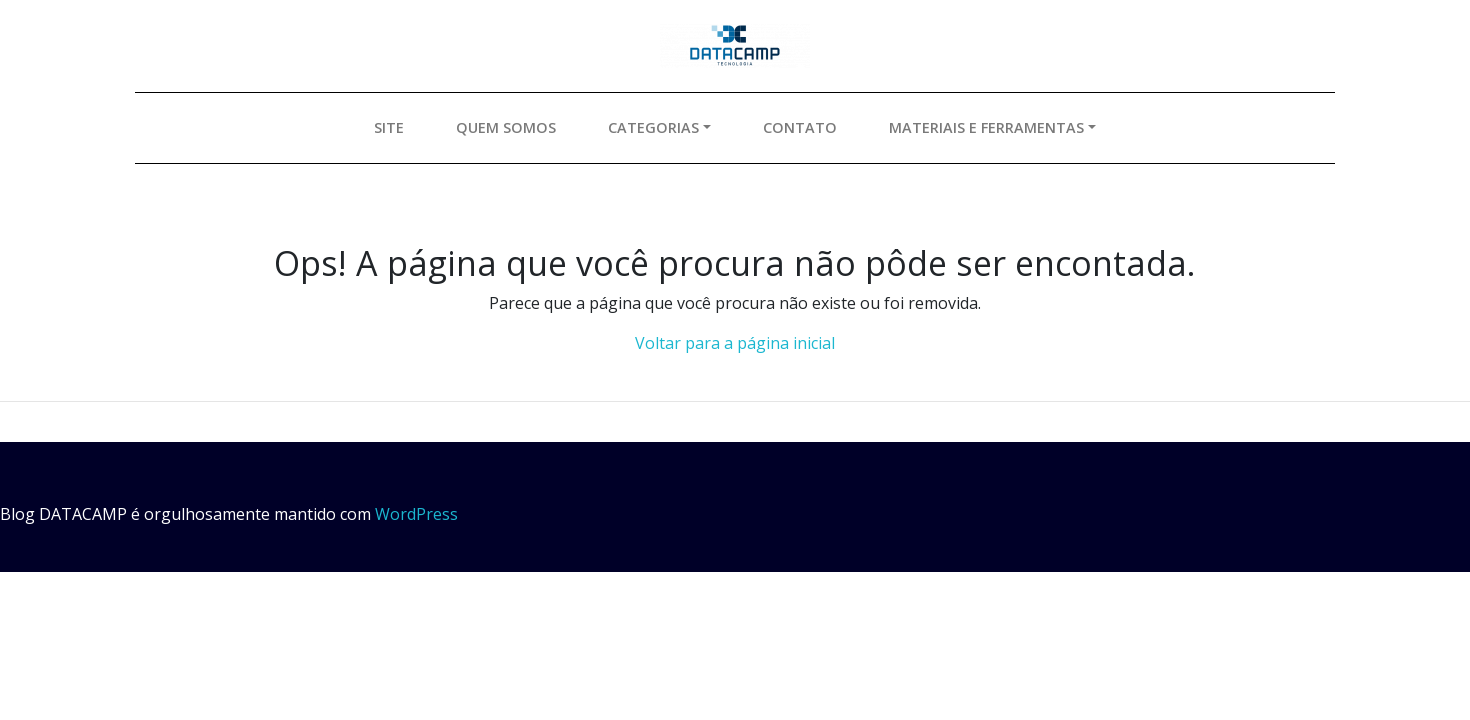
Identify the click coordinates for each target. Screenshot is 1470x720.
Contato (800, 127)
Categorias (653, 127)
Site (389, 127)
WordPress (416, 514)
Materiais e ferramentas (986, 127)
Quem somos (506, 127)
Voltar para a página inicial (735, 343)
